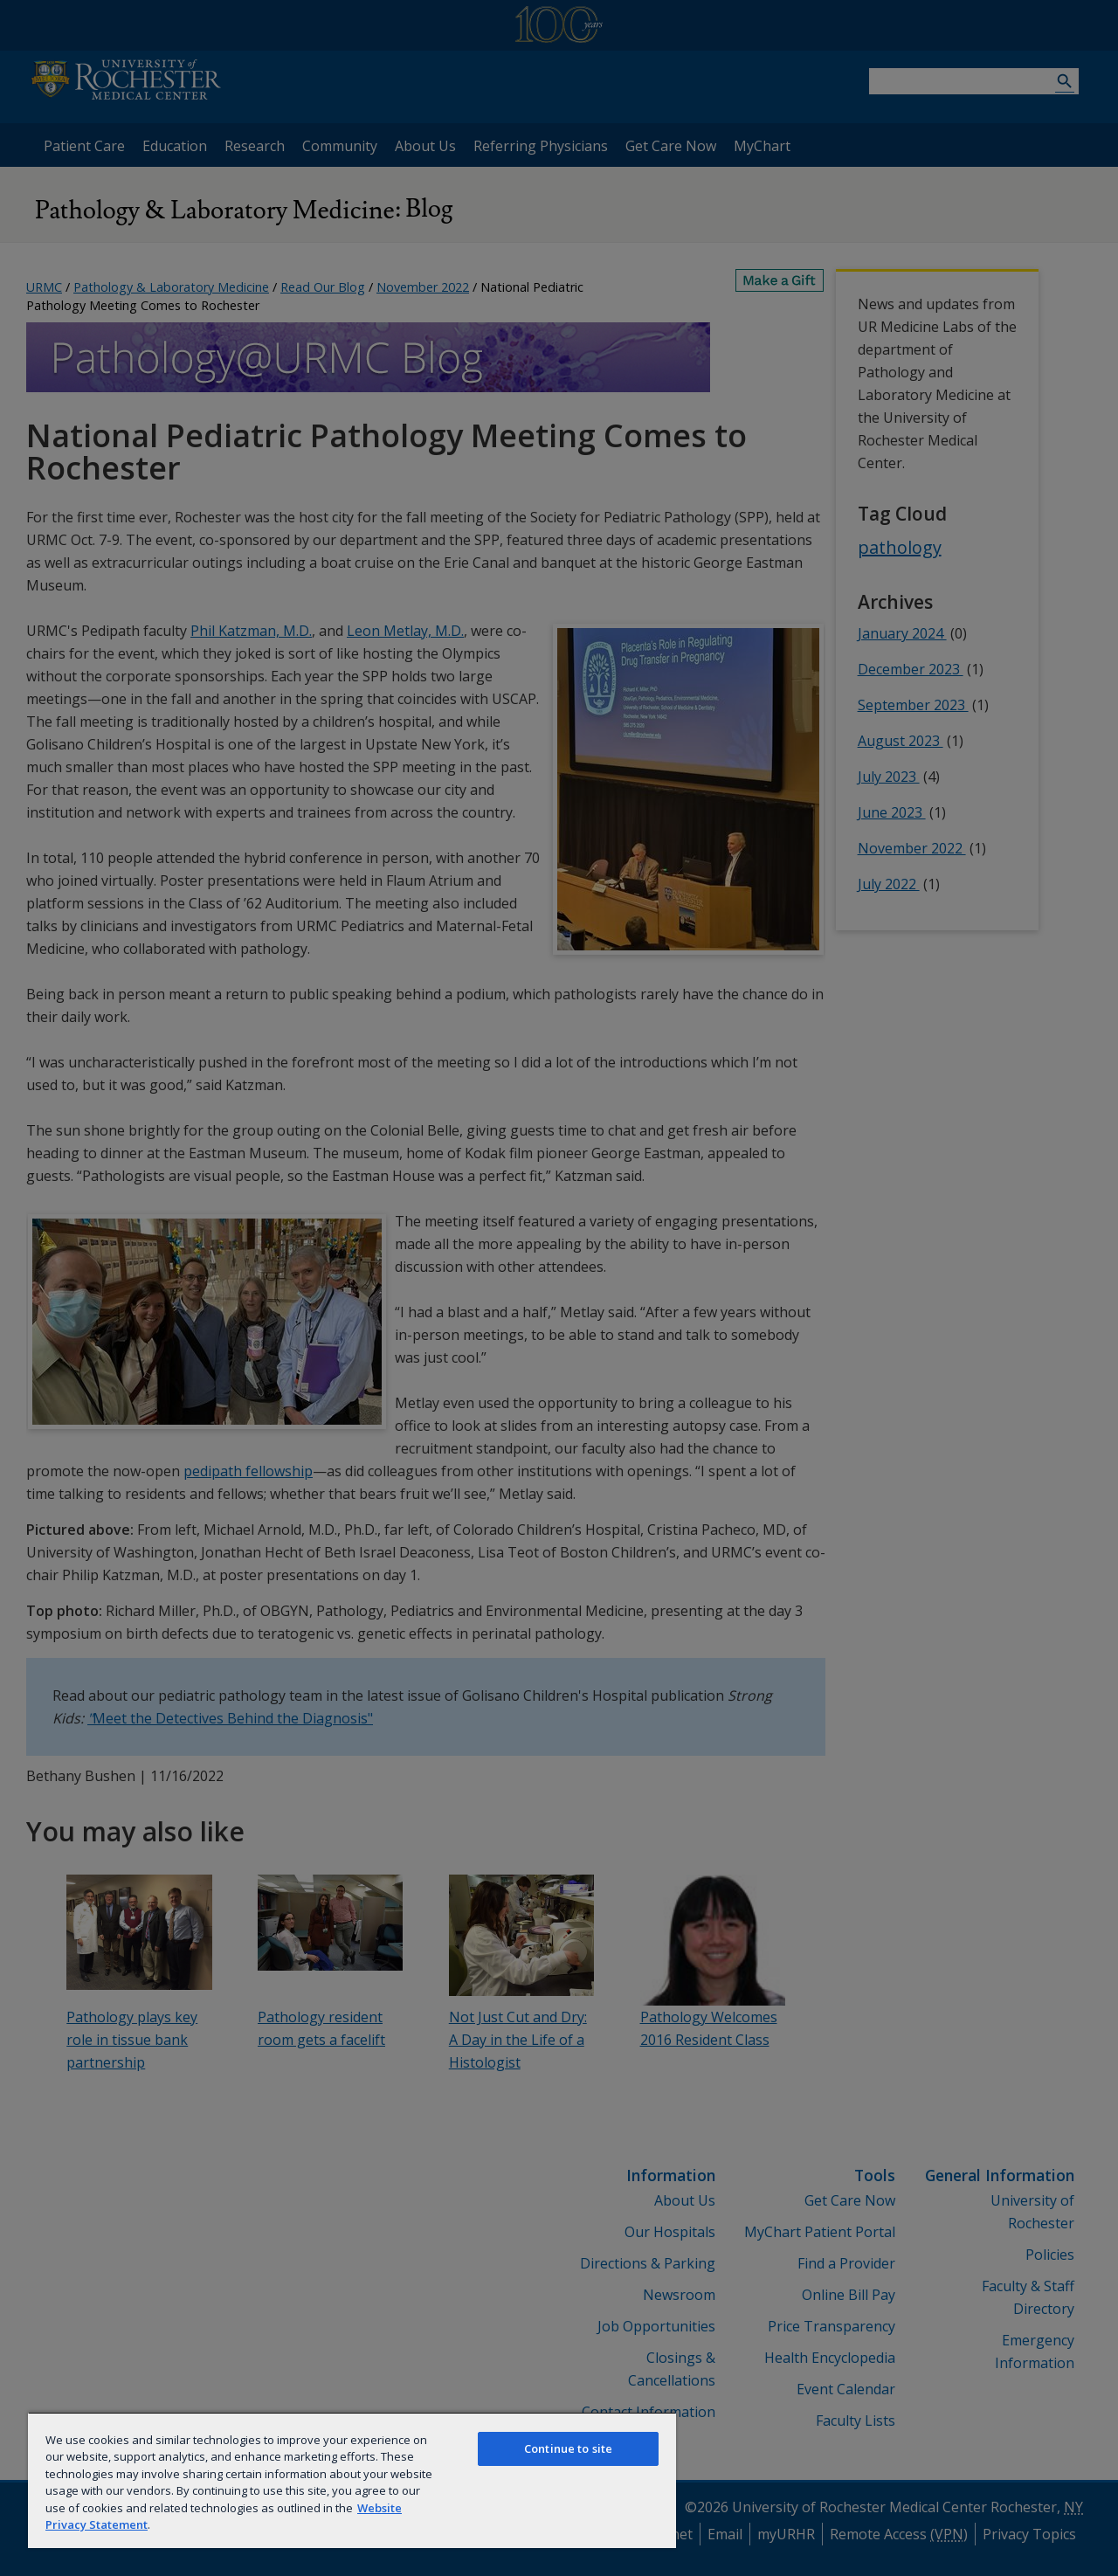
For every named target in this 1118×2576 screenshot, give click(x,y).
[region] (352, 2480)
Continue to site (568, 2448)
